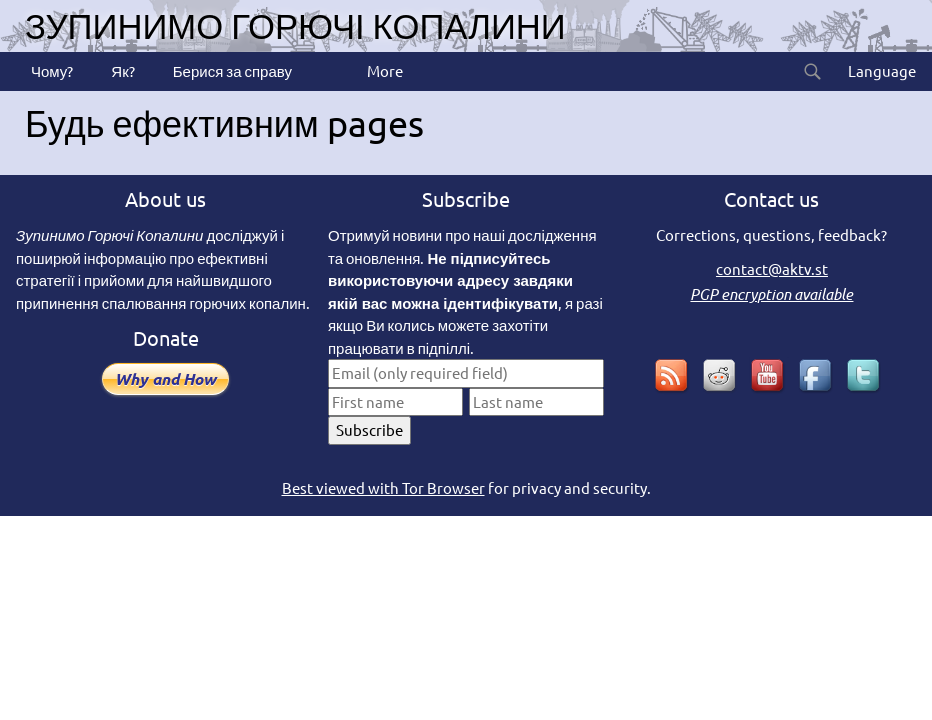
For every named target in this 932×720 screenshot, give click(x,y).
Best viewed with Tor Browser (383, 487)
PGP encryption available (771, 294)
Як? (121, 70)
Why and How (165, 378)
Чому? (50, 70)
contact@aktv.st (772, 268)
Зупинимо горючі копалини (295, 25)
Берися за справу (231, 70)
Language (880, 70)
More (383, 70)
